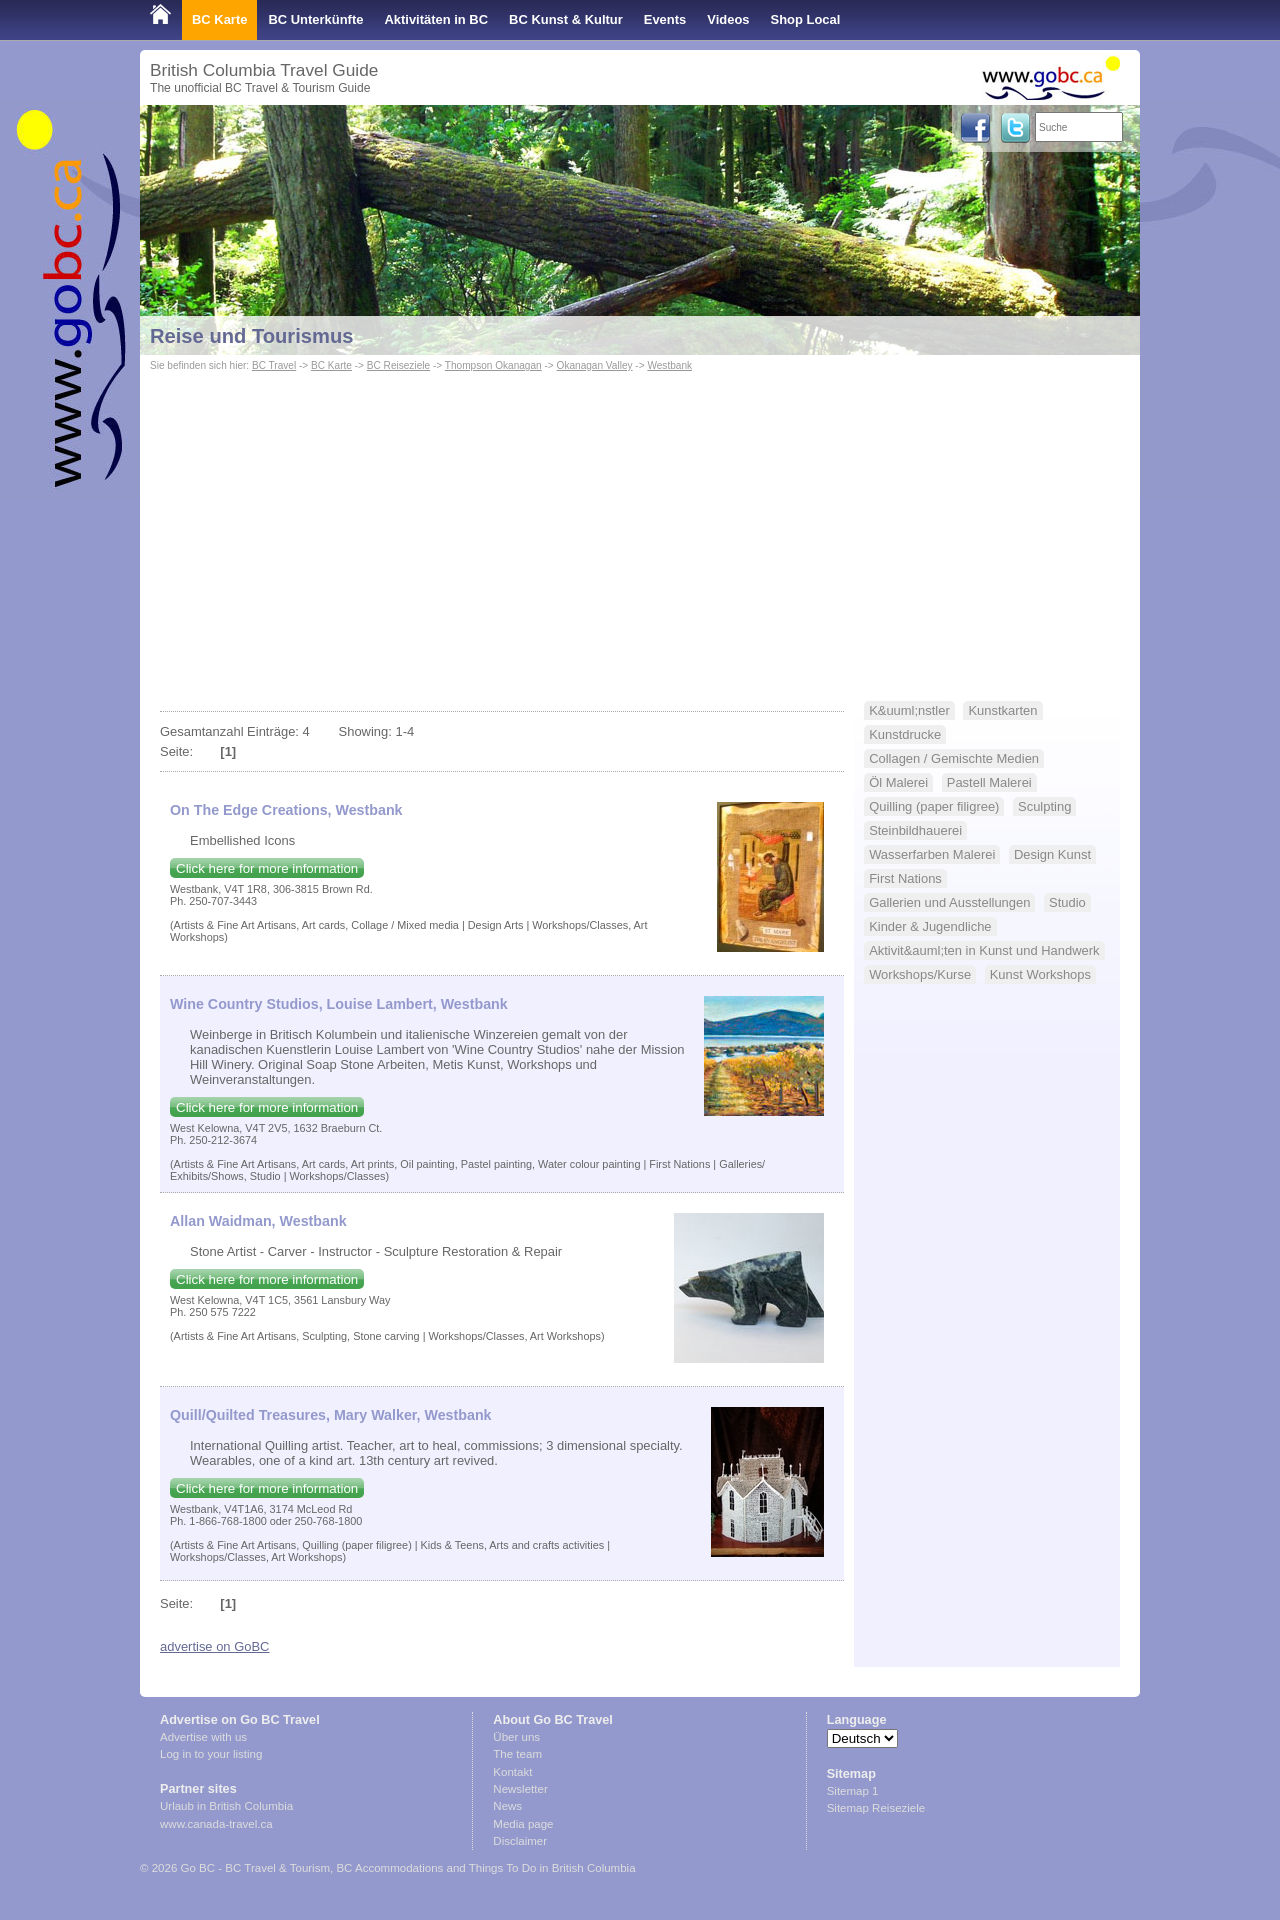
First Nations (905, 878)
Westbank (669, 365)
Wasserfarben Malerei (932, 854)
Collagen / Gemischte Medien (954, 758)
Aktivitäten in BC (436, 19)
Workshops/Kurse (920, 974)
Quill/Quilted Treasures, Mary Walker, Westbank (331, 1415)
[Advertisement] (640, 526)
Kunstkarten (1002, 710)
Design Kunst (1052, 854)
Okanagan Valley (595, 365)
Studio (1067, 902)
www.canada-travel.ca (216, 1824)
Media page (523, 1824)
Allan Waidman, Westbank (258, 1221)
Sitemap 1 (853, 1791)
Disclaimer (520, 1841)
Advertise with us (203, 1737)
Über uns (516, 1737)
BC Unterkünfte (315, 19)
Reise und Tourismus (251, 336)
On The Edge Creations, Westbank (286, 810)
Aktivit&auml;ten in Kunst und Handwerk (984, 950)
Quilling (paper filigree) (934, 806)
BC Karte (219, 19)
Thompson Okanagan (493, 365)
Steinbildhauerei (915, 830)
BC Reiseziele (398, 365)
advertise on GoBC (214, 1646)
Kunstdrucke (905, 734)
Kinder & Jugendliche (930, 926)
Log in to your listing (211, 1754)
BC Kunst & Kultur (566, 19)
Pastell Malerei (989, 782)
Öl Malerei (898, 782)
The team (517, 1754)
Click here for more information (267, 868)
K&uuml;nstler (909, 710)
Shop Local (806, 19)
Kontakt (512, 1772)
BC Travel (274, 365)
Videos (728, 19)
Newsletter (520, 1789)
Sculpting (1044, 806)
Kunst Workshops (1040, 974)
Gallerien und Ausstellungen (949, 902)
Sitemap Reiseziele (876, 1808)
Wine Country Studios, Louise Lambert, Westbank (339, 1004)
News (507, 1806)
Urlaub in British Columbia (226, 1806)
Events (665, 19)
